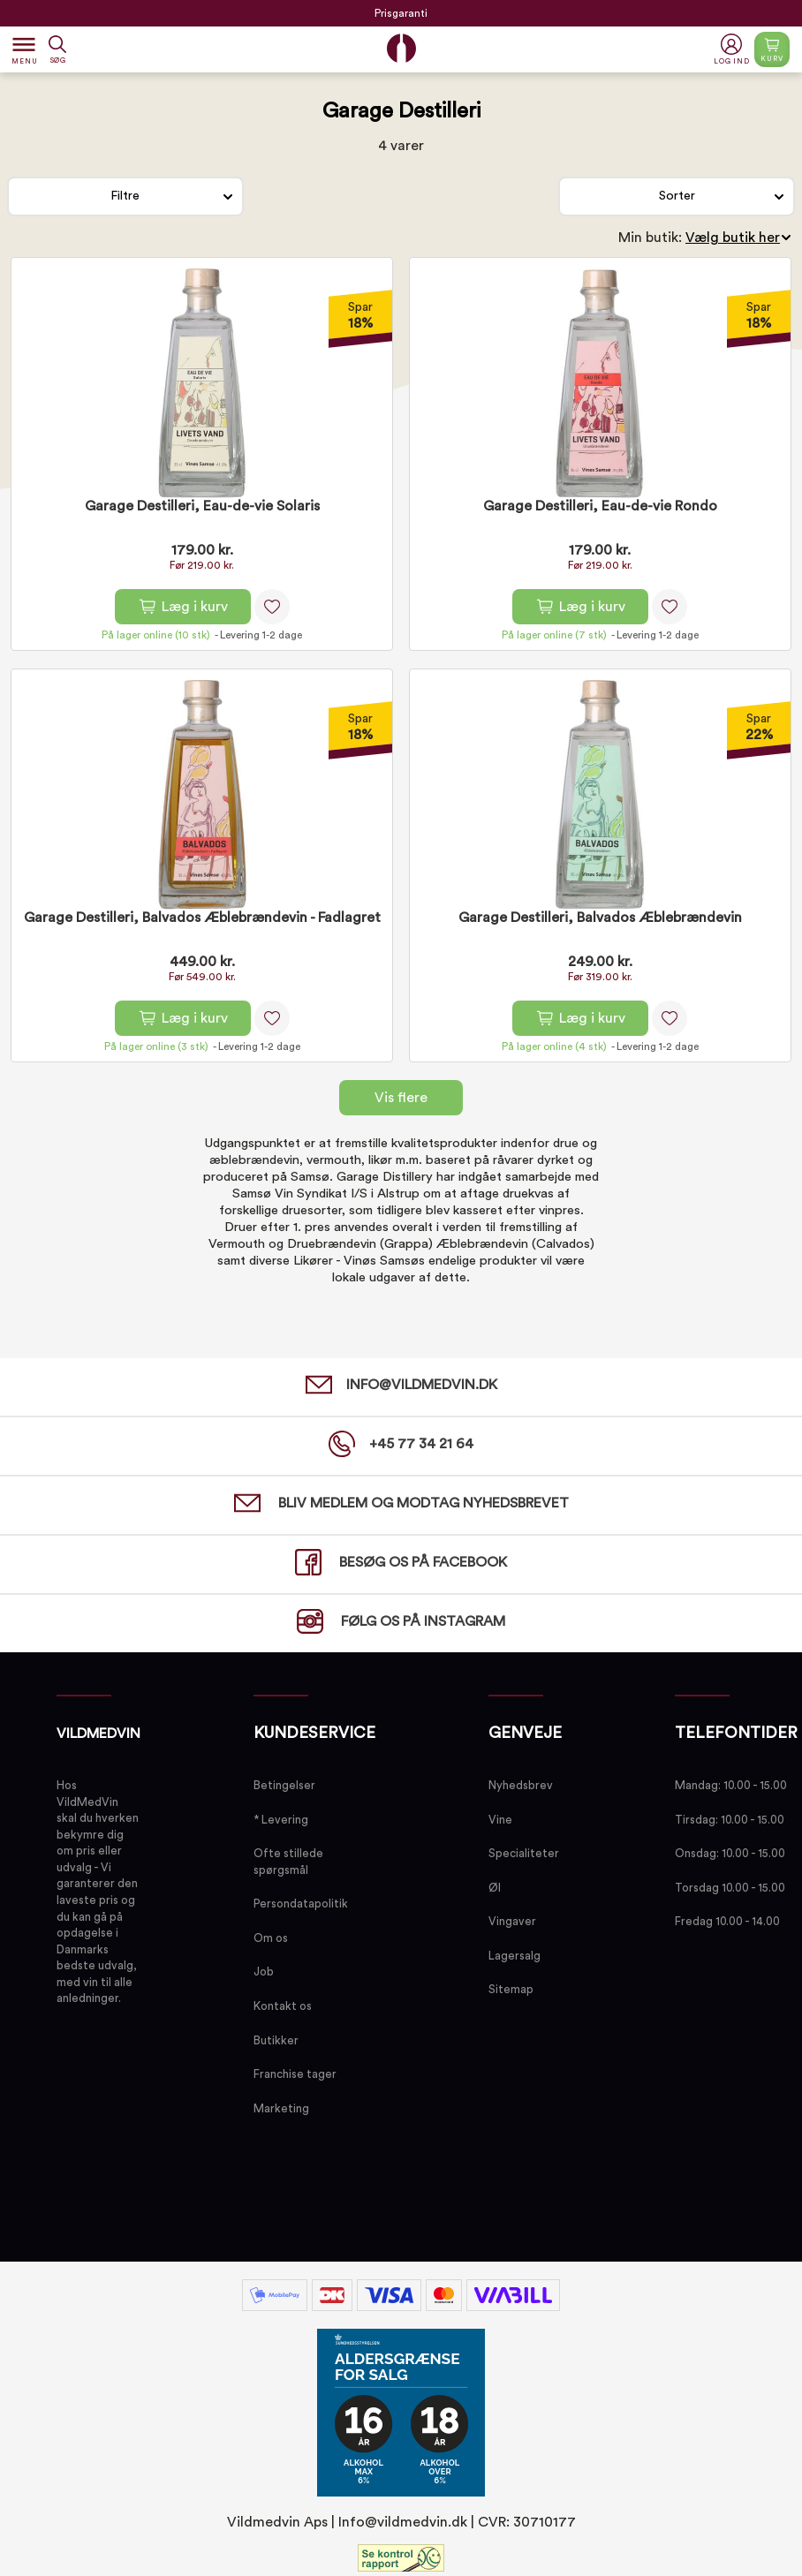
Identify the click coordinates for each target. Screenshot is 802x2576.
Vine (500, 1819)
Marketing (281, 2108)
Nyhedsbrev (520, 1785)
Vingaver (512, 1921)
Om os (270, 1938)
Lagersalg (514, 1955)
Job (263, 1971)
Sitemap (510, 1989)
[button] (733, 50)
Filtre (125, 196)
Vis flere (401, 1098)
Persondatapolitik (300, 1903)
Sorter (677, 196)
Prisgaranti (401, 13)
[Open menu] (23, 49)
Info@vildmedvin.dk (402, 2522)
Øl (494, 1887)
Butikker (276, 2040)
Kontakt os (282, 2006)
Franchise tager (295, 2074)
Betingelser (284, 1785)
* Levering (280, 1819)
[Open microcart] (772, 49)
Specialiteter (523, 1853)
